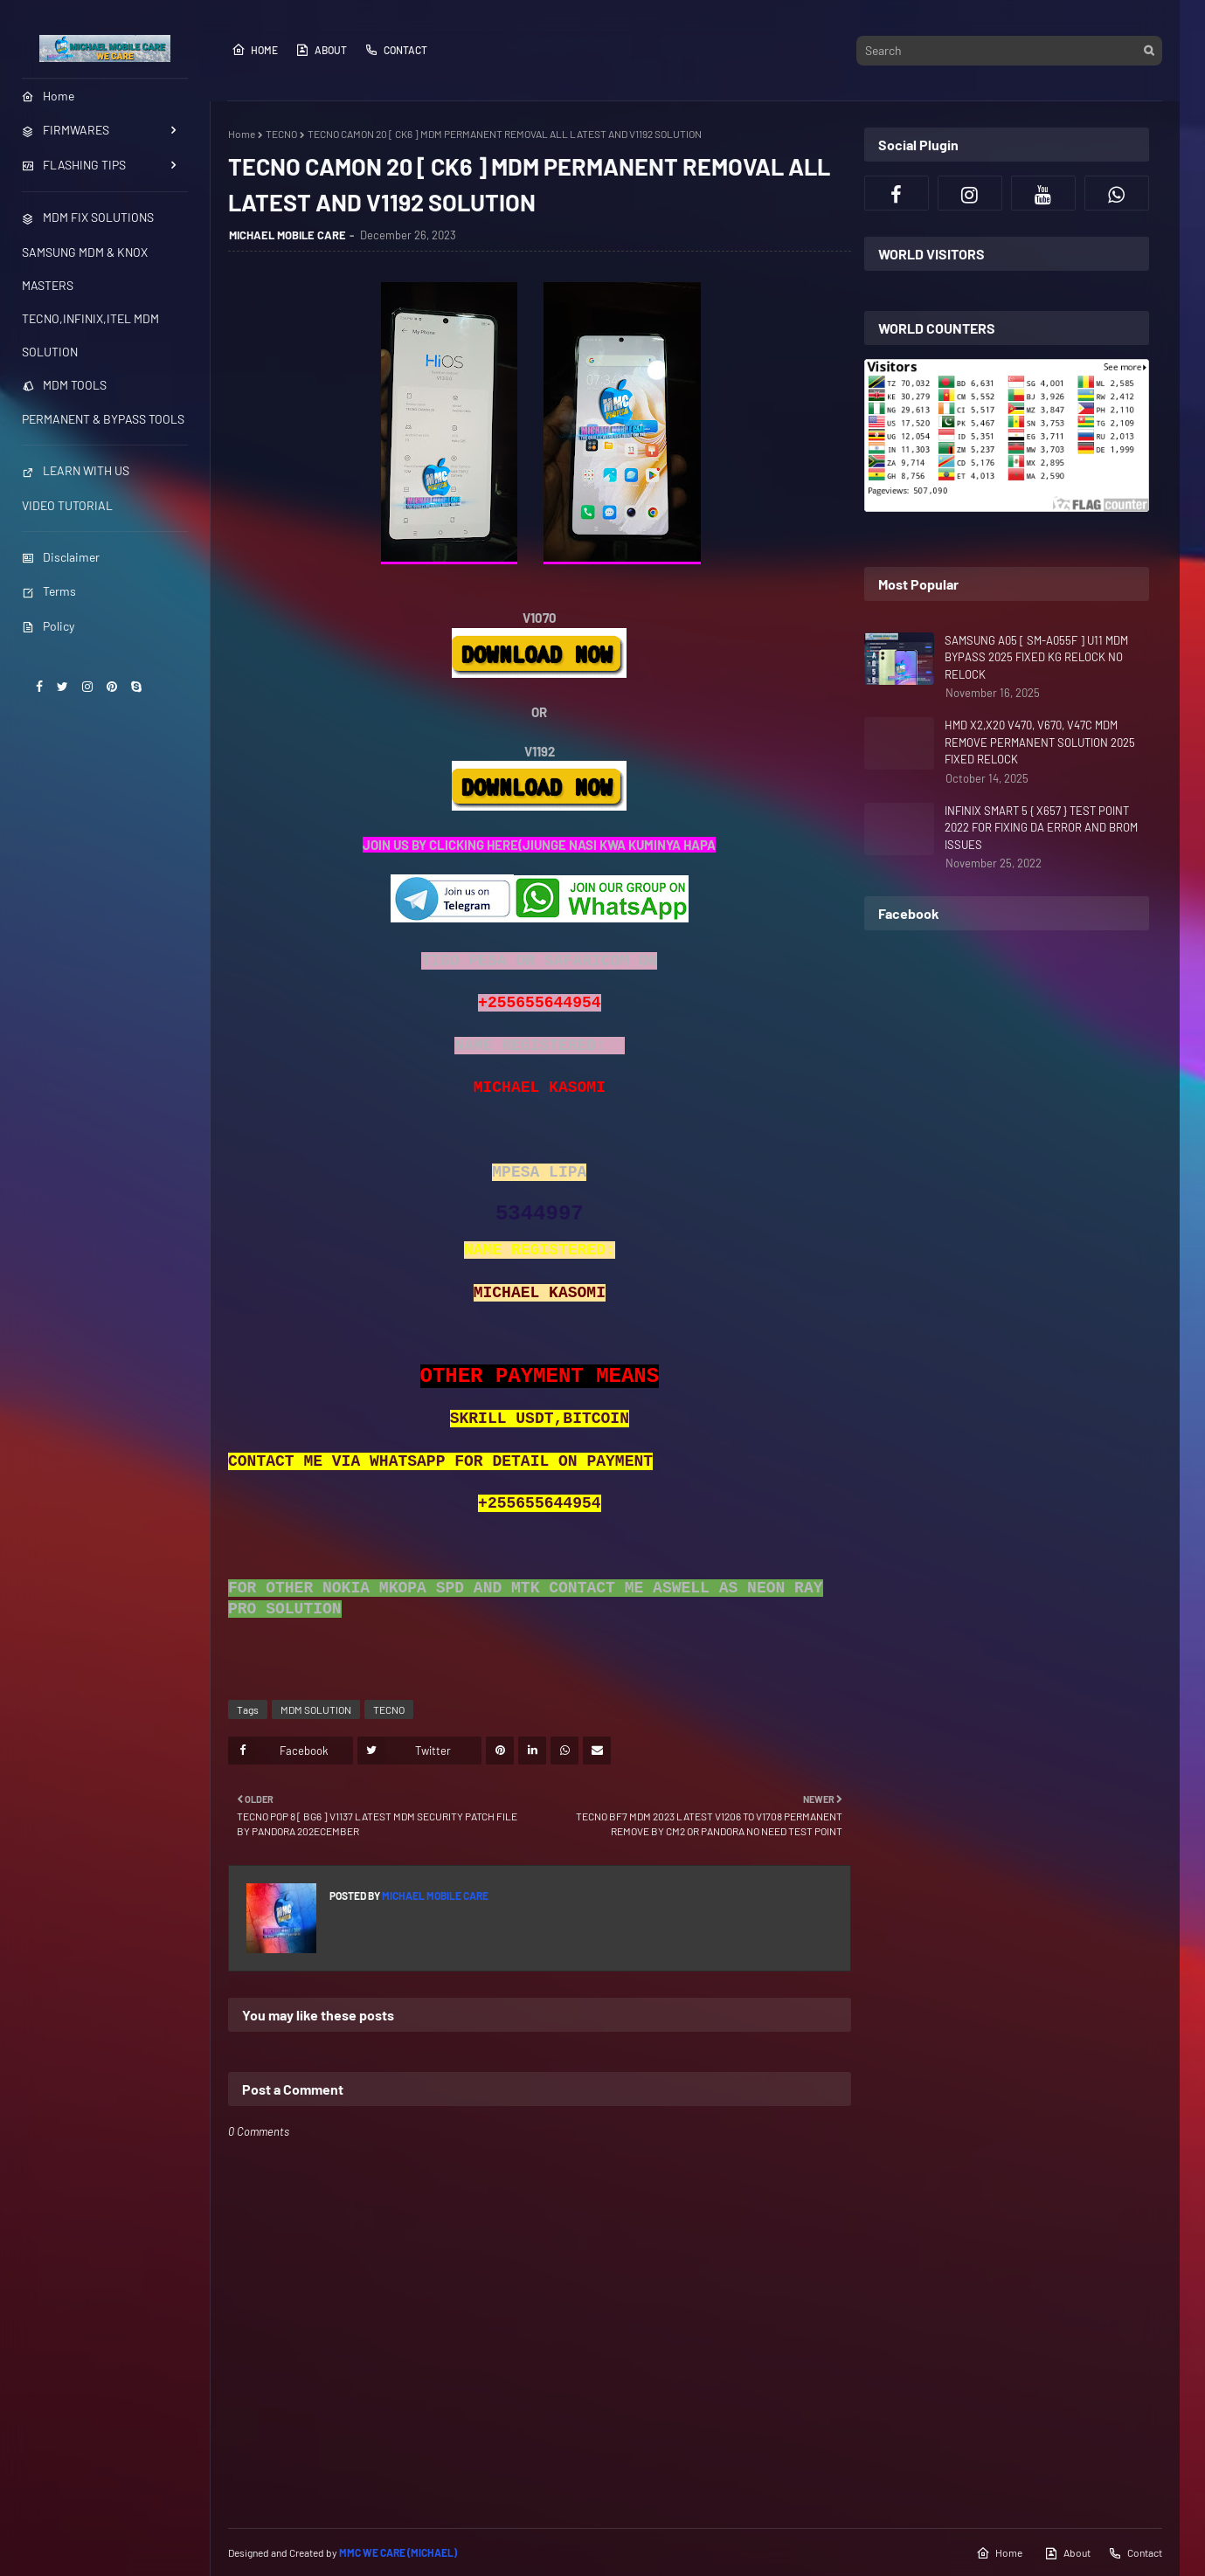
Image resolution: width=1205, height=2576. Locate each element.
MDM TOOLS (64, 384)
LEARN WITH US (75, 470)
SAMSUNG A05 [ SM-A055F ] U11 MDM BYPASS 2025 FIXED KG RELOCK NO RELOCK (1036, 657)
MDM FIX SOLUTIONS (88, 217)
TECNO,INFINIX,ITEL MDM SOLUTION (90, 335)
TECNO (281, 134)
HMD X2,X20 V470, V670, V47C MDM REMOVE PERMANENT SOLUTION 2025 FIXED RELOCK (1040, 742)
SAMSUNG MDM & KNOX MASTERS (85, 269)
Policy (48, 625)
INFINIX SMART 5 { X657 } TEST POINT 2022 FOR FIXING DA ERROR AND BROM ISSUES (1041, 828)
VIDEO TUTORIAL (67, 505)
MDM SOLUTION (315, 1709)
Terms (49, 591)
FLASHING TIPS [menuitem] (74, 164)
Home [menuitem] (48, 95)
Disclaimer (61, 556)
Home (255, 50)
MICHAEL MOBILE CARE (287, 235)
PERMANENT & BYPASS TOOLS (103, 418)
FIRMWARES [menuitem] (65, 129)
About (321, 50)
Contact (395, 50)
